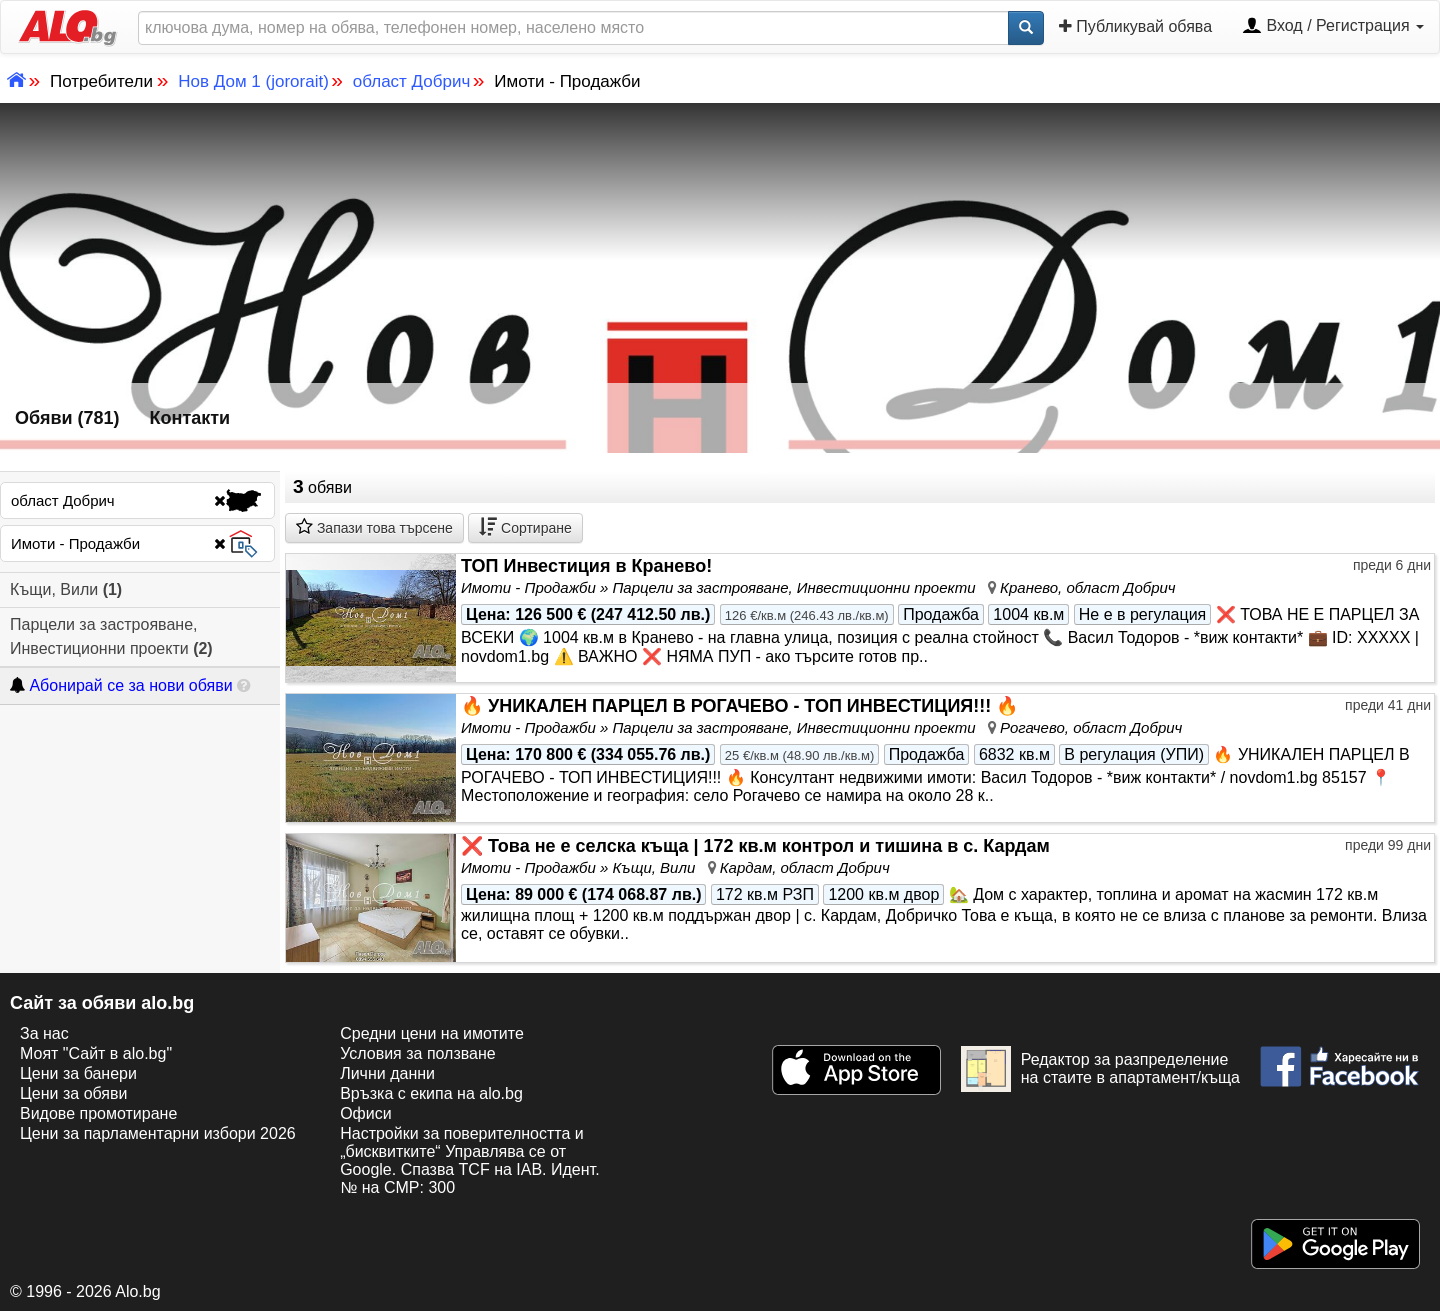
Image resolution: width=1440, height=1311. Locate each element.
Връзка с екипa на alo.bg (431, 1093)
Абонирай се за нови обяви (121, 685)
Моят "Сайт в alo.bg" (96, 1053)
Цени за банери (78, 1073)
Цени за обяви (73, 1093)
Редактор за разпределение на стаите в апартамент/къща (1100, 1069)
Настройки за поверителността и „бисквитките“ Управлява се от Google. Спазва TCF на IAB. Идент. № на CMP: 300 (469, 1160)
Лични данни (387, 1073)
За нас (44, 1033)
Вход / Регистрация (1333, 27)
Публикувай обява (1135, 26)
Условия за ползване (418, 1053)
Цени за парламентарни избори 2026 (158, 1133)
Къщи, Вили (66, 589)
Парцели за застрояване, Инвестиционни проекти (111, 636)
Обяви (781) (67, 418)
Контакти (190, 418)
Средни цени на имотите (432, 1033)
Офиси (365, 1113)
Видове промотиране (98, 1113)
